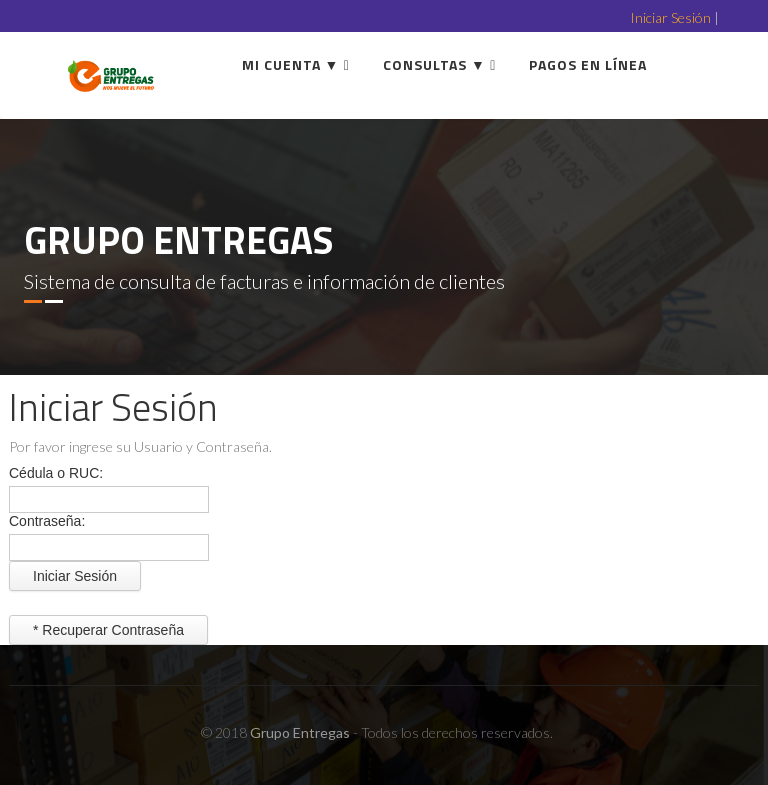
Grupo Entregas (300, 732)
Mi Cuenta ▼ (291, 64)
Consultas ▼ (434, 64)
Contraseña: (47, 521)
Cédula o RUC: (56, 473)
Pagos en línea (588, 64)
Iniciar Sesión (670, 17)
